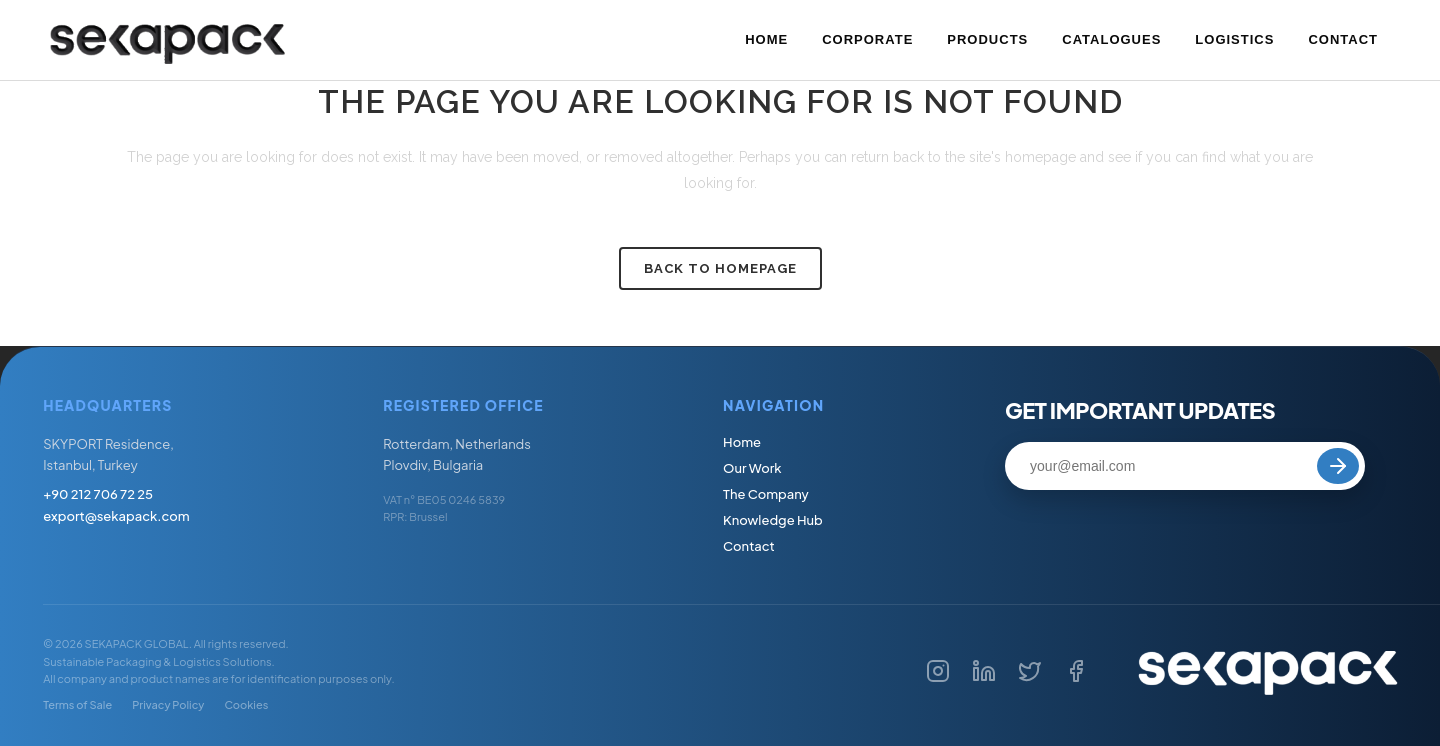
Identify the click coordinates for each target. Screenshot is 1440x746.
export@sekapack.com (116, 516)
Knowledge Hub (773, 520)
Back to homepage (720, 268)
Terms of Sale (77, 704)
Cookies (246, 704)
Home (742, 442)
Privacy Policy (168, 704)
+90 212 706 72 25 (98, 494)
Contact (749, 546)
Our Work (752, 468)
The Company (766, 494)
